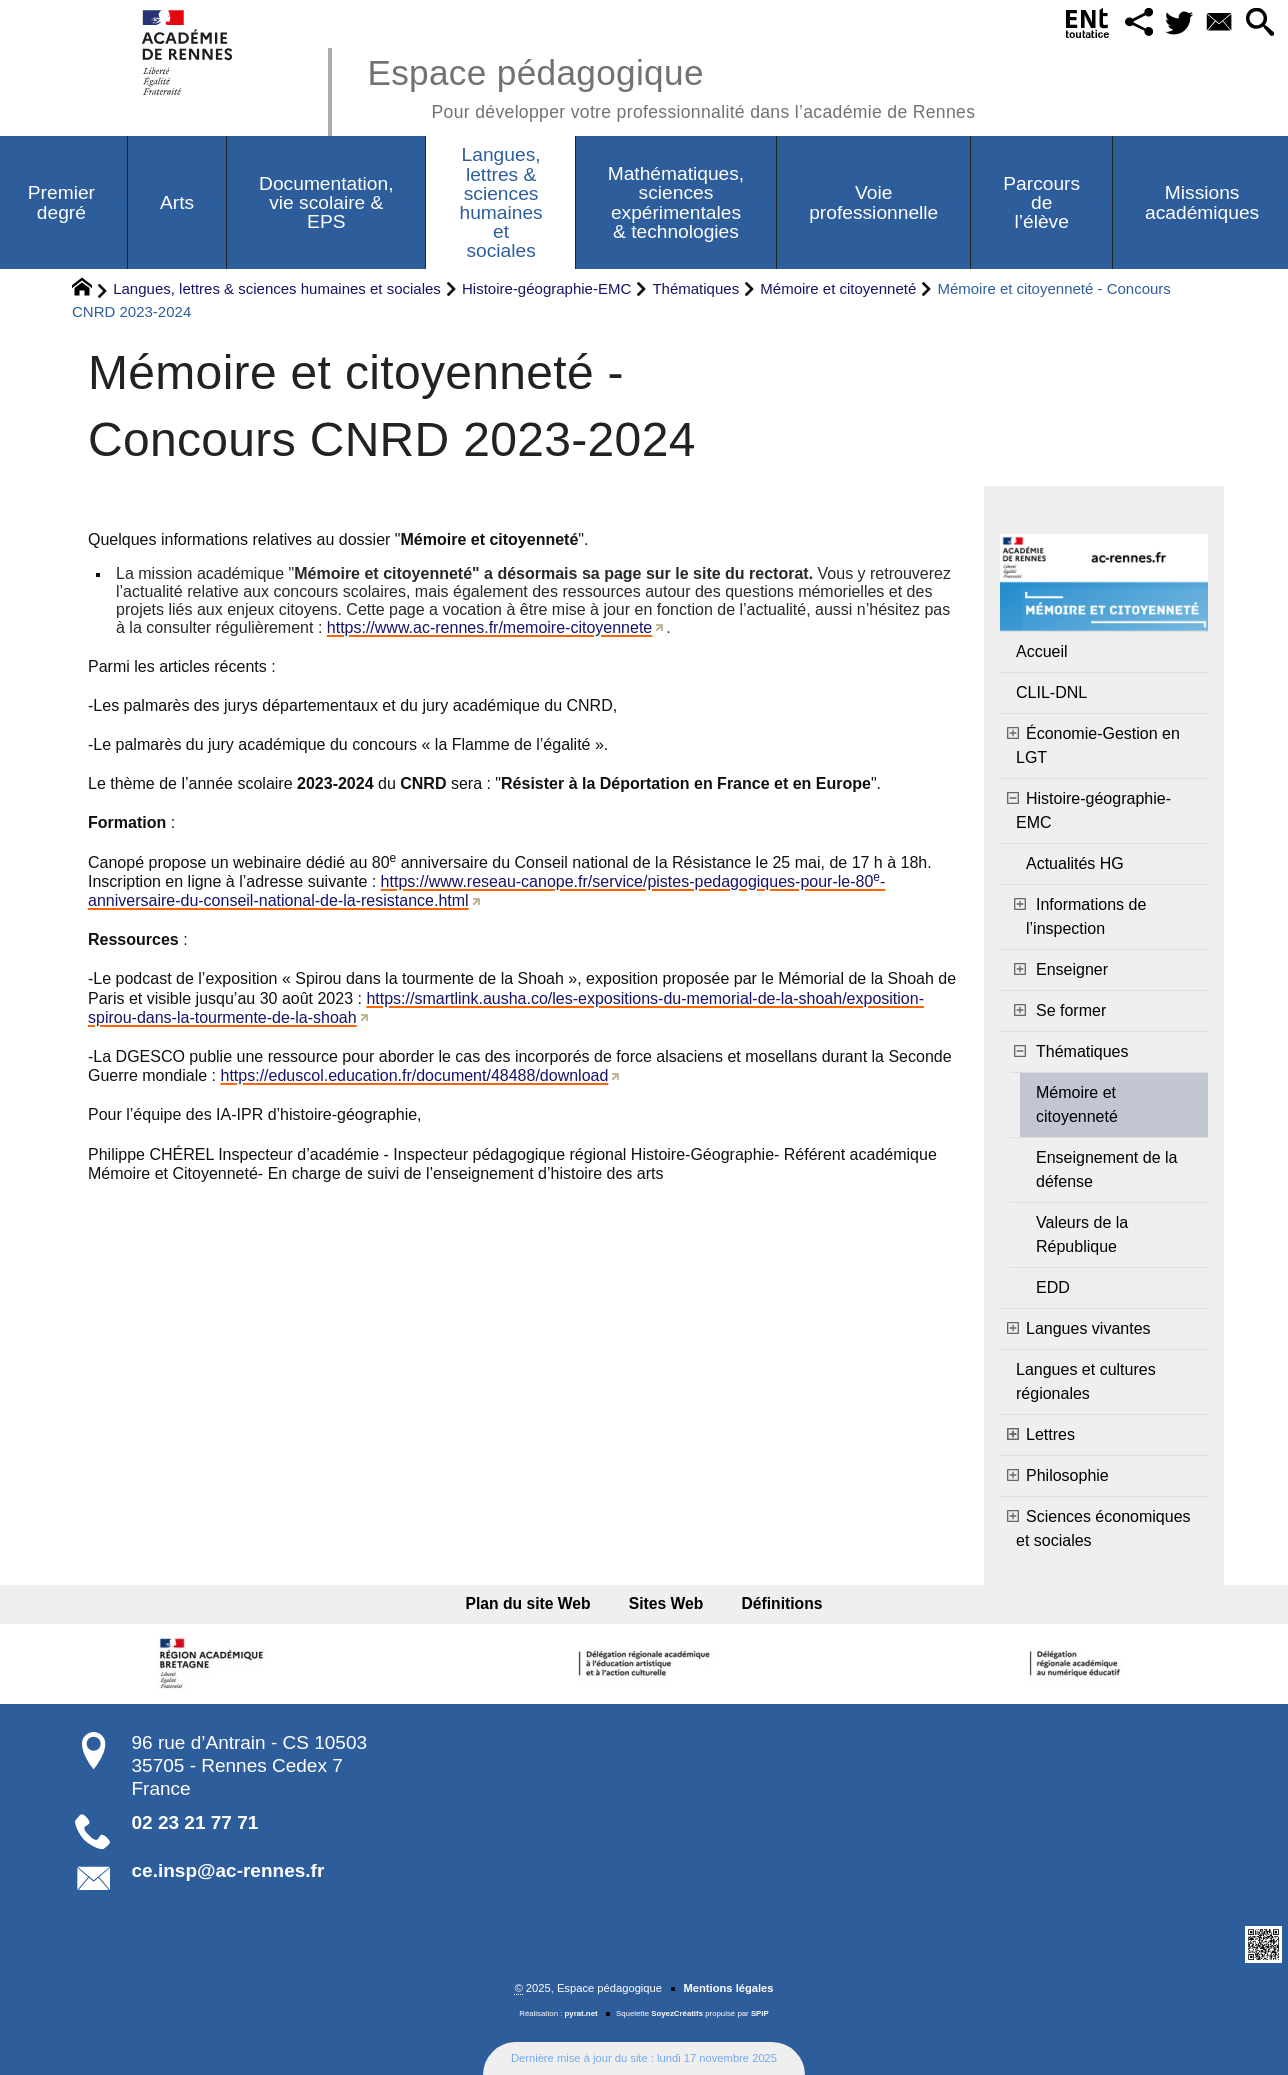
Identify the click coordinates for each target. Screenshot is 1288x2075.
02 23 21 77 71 (195, 1822)
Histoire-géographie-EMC (546, 288)
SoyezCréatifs (677, 2013)
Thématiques (695, 288)
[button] (1136, 23)
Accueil (1042, 651)
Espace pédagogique (671, 85)
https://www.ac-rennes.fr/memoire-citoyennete (489, 627)
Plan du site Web (530, 1603)
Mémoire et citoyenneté (838, 288)
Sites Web (666, 1603)
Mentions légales (728, 1988)
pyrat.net (581, 2013)
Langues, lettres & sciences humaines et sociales (277, 288)
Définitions (779, 1603)
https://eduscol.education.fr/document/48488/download (415, 1075)
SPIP (760, 2013)
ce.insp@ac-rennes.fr (228, 1870)
